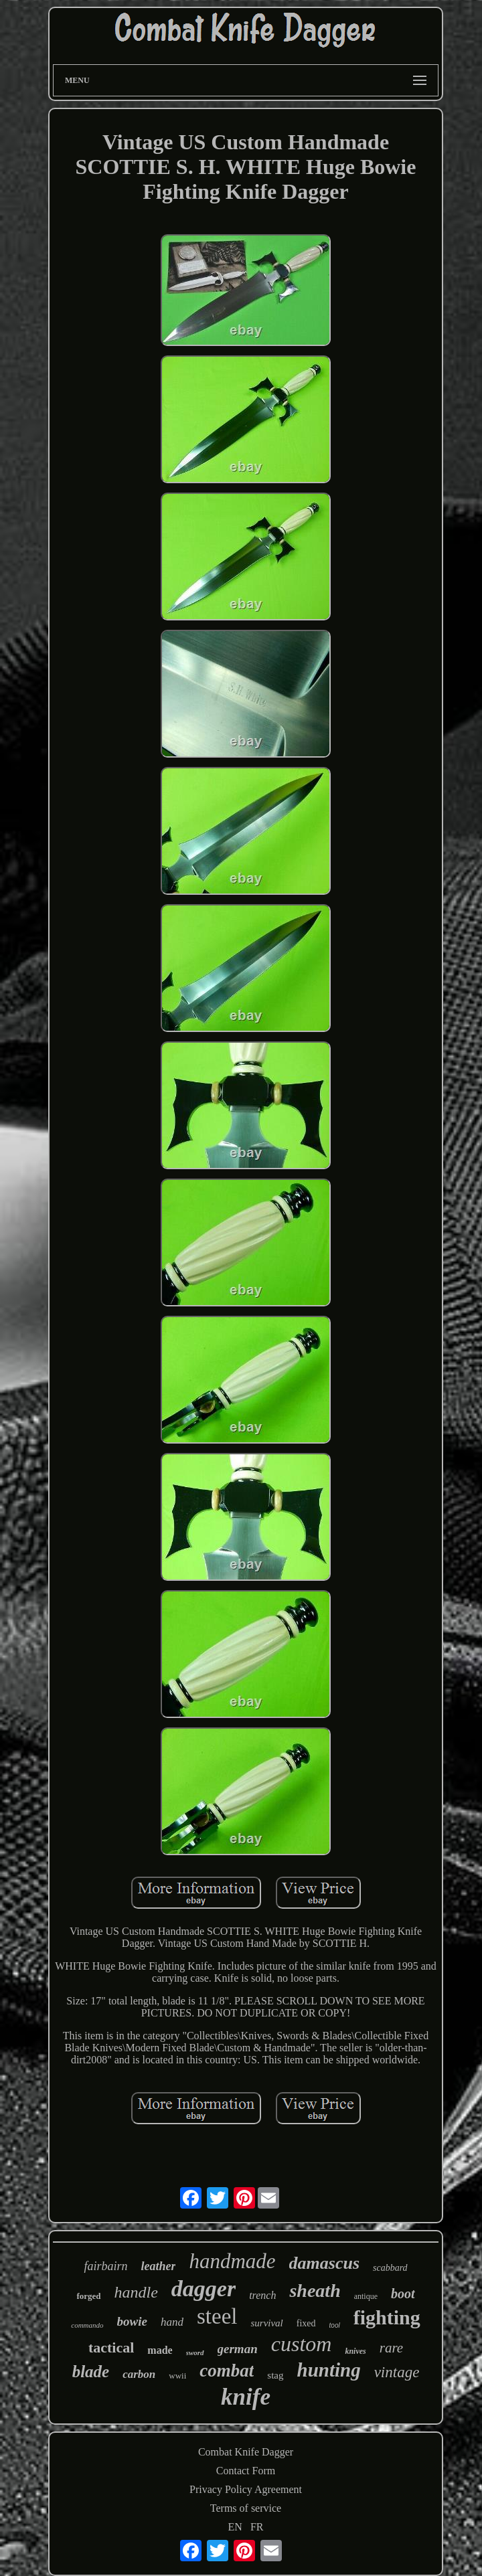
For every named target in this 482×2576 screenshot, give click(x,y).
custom (301, 2344)
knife (245, 2397)
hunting (329, 2370)
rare (391, 2348)
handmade (232, 2261)
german (238, 2349)
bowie (132, 2321)
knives (355, 2351)
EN (235, 2526)
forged (88, 2296)
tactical (111, 2347)
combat (226, 2370)
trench (262, 2295)
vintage (397, 2372)
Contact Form (245, 2470)
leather (158, 2266)
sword (195, 2352)
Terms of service (245, 2508)
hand (172, 2322)
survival (266, 2323)
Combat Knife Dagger (245, 2452)
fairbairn (105, 2266)
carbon (139, 2374)
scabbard (390, 2268)
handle (136, 2292)
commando (87, 2325)
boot (403, 2293)
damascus (324, 2263)
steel (217, 2316)
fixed (306, 2323)
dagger (203, 2288)
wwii (177, 2376)
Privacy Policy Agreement (245, 2489)
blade (91, 2372)
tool (334, 2325)
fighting (386, 2317)
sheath (314, 2290)
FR (257, 2526)
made (159, 2350)
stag (275, 2375)
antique (366, 2296)
